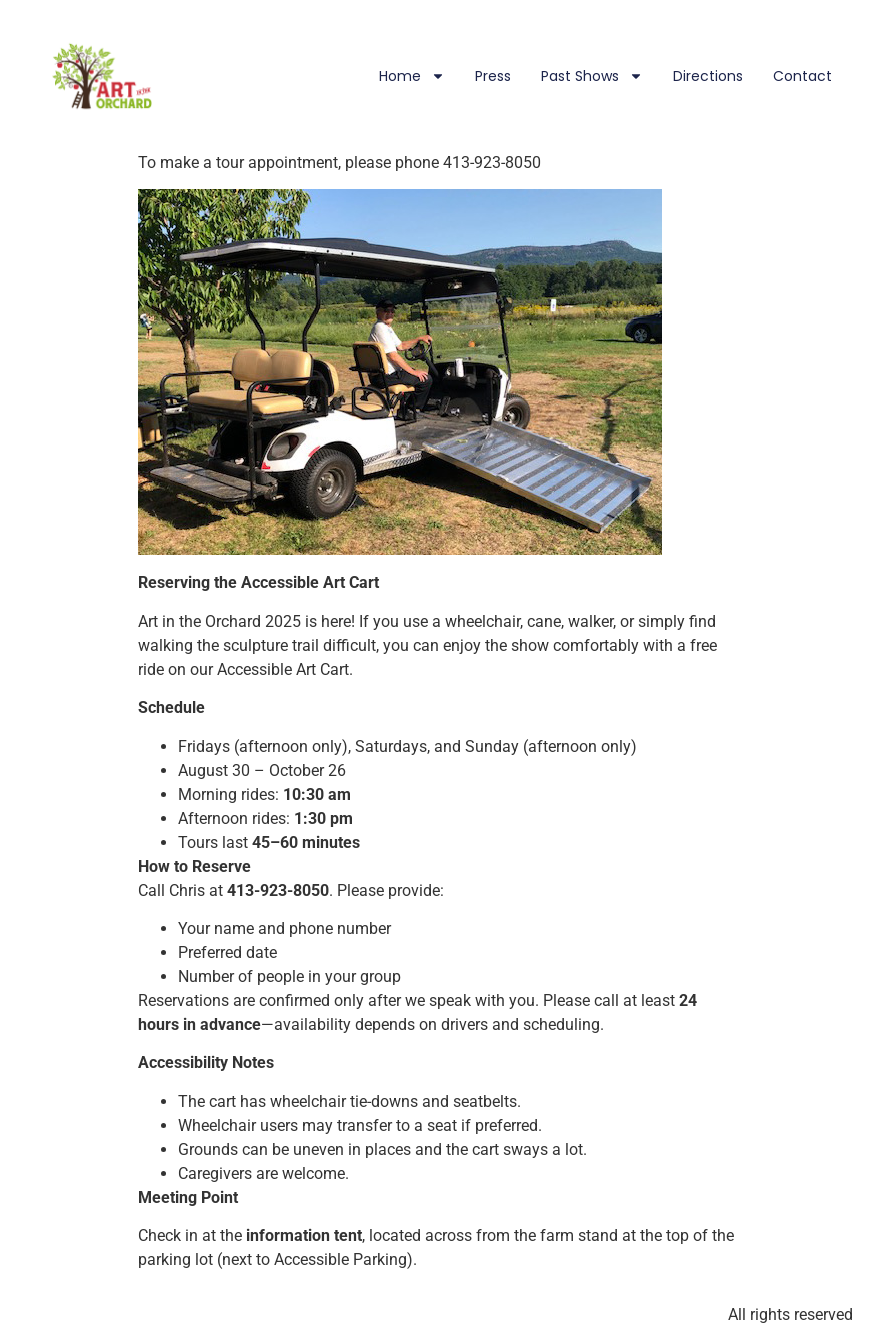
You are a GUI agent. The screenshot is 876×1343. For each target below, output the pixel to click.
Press (493, 76)
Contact (802, 76)
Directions (708, 76)
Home (412, 76)
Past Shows (592, 76)
